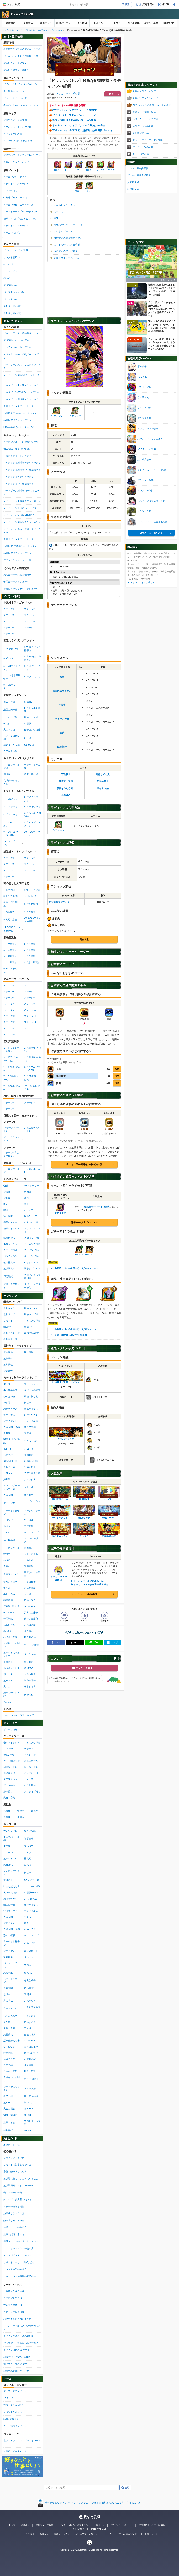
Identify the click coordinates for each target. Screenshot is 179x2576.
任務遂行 (66, 795)
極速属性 (28, 1352)
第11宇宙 (29, 1448)
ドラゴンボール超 (11, 1171)
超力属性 (8, 1370)
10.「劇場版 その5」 (32, 1087)
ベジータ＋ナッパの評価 (145, 119)
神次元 (6, 1402)
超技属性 (8, 1358)
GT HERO (29, 1606)
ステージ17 (9, 1034)
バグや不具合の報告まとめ (17, 2318)
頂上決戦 (8, 1216)
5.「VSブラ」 (10, 814)
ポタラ (6, 1384)
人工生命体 (30, 1487)
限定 (5, 1204)
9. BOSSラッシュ (11, 970)
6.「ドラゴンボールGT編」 (32, 1068)
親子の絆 (28, 1662)
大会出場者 (30, 1674)
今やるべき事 (151, 23)
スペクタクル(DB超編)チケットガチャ (22, 356)
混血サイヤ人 (31, 1408)
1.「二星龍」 (10, 944)
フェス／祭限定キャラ (15, 2391)
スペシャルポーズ (32, 1540)
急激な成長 (30, 1980)
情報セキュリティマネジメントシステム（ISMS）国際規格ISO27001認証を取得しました (93, 2502)
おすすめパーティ (63, 231)
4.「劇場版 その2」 (32, 1059)
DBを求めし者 (31, 1880)
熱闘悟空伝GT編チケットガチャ (20, 413)
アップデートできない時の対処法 (20, 2343)
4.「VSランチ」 (32, 806)
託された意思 (10, 2071)
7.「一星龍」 (10, 962)
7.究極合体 (9, 911)
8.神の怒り (29, 911)
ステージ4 (29, 615)
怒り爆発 (28, 1520)
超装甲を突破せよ (11, 1286)
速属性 (6, 1811)
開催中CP (168, 23)
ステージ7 (8, 627)
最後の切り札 (31, 1396)
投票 (117, 1068)
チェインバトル (32, 1250)
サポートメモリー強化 (32, 1286)
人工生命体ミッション (32, 1129)
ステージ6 (29, 621)
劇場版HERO (10, 1461)
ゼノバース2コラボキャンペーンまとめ (74, 115)
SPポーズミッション (12, 1129)
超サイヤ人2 (30, 1414)
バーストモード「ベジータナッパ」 (22, 211)
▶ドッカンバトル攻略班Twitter (87, 1581)
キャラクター (43, 30)
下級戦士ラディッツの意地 (96, 1206)
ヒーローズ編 (10, 717)
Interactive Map (98, 2529)
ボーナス (28, 1210)
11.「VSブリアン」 (11, 843)
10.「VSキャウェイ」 (32, 834)
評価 (56, 218)
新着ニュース (151, 2534)
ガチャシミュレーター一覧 (17, 560)
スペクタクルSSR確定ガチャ (18, 483)
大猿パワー (9, 1566)
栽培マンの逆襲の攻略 (144, 112)
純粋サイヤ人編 (11, 745)
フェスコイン (10, 271)
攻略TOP (10, 23)
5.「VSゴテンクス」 (11, 668)
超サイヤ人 (9, 1414)
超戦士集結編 (31, 774)
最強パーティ (63, 23)
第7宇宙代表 (30, 1441)
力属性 (6, 1817)
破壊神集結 (9, 1262)
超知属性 (8, 1364)
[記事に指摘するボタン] (104, 1615)
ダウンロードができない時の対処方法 (22, 2327)
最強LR (7, 1326)
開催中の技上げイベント (84, 1222)
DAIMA (7, 1702)
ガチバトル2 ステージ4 (15, 225)
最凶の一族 (9, 1467)
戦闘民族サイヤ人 (62, 690)
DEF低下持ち (31, 1767)
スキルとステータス (64, 205)
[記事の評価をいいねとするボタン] (84, 1615)
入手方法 (58, 211)
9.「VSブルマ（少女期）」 (10, 834)
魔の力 (6, 1686)
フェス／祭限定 (32, 1320)
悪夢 (62, 732)
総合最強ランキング (59, 902)
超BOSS (7, 1680)
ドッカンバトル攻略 (22, 14)
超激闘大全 (9, 1268)
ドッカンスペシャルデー (16, 98)
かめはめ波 (9, 1396)
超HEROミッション (11, 1139)
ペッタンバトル (32, 1256)
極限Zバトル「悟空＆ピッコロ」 (20, 218)
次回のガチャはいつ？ (15, 63)
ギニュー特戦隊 (32, 1886)
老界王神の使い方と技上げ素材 (70, 1335)
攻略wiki (44, 2534)
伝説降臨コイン (11, 285)
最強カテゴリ (31, 1314)
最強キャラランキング (144, 91)
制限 (26, 1204)
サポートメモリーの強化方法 (18, 2262)
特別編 (27, 1191)
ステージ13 (9, 1022)
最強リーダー (10, 1314)
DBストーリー (31, 1185)
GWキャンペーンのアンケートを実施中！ (75, 110)
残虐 (62, 677)
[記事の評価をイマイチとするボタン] (64, 1615)
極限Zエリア (30, 1216)
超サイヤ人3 (9, 1421)
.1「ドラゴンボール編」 (11, 1049)
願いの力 (8, 1674)
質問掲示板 (133, 182)
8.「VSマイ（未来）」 (32, 824)
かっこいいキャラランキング (18, 1715)
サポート (28, 1748)
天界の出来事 (31, 1612)
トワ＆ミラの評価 (12, 133)
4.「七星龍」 (31, 950)
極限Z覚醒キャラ (12, 2419)
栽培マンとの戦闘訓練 (32, 1276)
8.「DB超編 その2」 (31, 1078)
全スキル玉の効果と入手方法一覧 (84, 1164)
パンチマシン (10, 1256)
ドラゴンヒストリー (32, 1230)
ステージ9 (8, 633)
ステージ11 (30, 1016)
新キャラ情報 (10, 1729)
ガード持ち (9, 1785)
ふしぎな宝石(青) (12, 313)
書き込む (84, 939)
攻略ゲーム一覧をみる (151, 533)
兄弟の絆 (8, 1455)
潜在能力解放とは (12, 2305)
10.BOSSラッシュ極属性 (32, 919)
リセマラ (116, 23)
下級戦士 (66, 774)
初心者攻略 (134, 23)
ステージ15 (9, 1028)
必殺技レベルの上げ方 (15, 2291)
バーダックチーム (32, 1512)
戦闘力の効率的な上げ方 (16, 2371)
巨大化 (27, 1864)
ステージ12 (9, 1016)
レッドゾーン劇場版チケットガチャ (22, 399)
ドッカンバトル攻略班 (68, 93)
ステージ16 (30, 1028)
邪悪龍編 (28, 1566)
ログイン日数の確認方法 (16, 2350)
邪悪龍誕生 (9, 1276)
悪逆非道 (28, 1526)
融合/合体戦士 (31, 1645)
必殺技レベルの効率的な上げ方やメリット (76, 1268)
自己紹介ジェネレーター (16, 2451)
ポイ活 (165, 4)
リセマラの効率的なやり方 (17, 2164)
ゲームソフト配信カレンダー (124, 2534)
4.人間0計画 (30, 896)
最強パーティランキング (145, 98)
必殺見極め (30, 1785)
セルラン (98, 23)
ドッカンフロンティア (15, 176)
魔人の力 (28, 1495)
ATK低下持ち (10, 1767)
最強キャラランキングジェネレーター (22, 2442)
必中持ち (8, 1791)
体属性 (20, 1817)
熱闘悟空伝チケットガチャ (17, 420)
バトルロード (31, 1222)
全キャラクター (11, 1742)
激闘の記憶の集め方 (13, 2234)
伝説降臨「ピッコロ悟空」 (17, 340)
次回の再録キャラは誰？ (16, 69)
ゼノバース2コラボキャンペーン (20, 84)
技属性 (20, 1811)
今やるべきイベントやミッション (20, 105)
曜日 (5, 1210)
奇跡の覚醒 (30, 1588)
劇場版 (27, 723)
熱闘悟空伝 (9, 1238)
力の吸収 (28, 1560)
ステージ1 (8, 609)
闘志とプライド (32, 1268)
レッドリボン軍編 (32, 710)
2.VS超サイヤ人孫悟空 (32, 649)
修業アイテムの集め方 (15, 2227)
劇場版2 (28, 702)
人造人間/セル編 (11, 1427)
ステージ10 (30, 1010)
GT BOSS (8, 1612)
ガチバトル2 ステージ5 (15, 183)
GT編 (6, 723)
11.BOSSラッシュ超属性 (11, 929)
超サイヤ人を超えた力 (11, 1654)
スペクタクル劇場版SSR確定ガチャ (22, 469)
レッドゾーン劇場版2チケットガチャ (21, 377)
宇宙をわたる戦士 (66, 788)
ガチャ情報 (81, 23)
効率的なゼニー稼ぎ (13, 2220)
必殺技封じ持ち (32, 1773)
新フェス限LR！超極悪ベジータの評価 (74, 120)
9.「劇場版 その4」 (11, 1087)
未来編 (27, 1433)
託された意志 (10, 1637)
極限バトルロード (11, 1230)
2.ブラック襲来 (32, 890)
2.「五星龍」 (31, 944)
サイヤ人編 (103, 788)
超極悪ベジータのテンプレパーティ (22, 155)
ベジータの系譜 (32, 1390)
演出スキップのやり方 (15, 2364)
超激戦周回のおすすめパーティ (19, 2185)
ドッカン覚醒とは (12, 2297)
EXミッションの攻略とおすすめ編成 (152, 105)
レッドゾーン (31, 1262)
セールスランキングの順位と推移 (20, 55)
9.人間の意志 (10, 919)
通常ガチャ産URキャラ (15, 2405)
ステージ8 (29, 627)
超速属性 (8, 1352)
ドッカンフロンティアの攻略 (148, 140)
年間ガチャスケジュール (16, 581)
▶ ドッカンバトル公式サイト (142, 582)
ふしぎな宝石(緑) (12, 306)
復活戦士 (28, 1402)
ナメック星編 (31, 1421)
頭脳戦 (6, 1560)
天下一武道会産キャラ (15, 2426)
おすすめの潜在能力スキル (68, 238)
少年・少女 (9, 1503)
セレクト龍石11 (11, 257)
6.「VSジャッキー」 (32, 668)
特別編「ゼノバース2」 (15, 197)
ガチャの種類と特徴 (13, 2206)
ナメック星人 (31, 1479)
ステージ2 (29, 609)
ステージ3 (8, 615)
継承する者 (30, 1686)
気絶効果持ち (10, 1773)
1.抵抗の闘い (10, 890)
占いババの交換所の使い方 (17, 2199)
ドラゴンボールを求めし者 (11, 1487)
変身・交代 (9, 1797)
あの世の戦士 (10, 1540)
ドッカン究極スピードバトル (18, 204)
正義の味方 (30, 1600)
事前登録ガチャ (62, 2534)
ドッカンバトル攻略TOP (84, 1594)
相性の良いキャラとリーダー (69, 225)
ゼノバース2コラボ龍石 (15, 250)
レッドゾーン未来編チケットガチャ (22, 385)
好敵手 (6, 1479)
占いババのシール (12, 264)
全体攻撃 (28, 1779)
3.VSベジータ (10, 658)
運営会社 (25, 2525)
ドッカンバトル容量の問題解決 (19, 2276)
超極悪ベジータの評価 (15, 119)
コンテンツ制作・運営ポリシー (74, 2525)
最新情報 (28, 23)
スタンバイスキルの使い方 (17, 2255)
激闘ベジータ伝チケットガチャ (19, 406)
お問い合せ (78, 2529)
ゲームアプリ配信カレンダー (89, 2534)
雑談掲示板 (133, 189)
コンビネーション (32, 1503)
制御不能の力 (31, 1680)
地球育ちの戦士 (11, 1668)
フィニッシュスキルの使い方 (18, 2248)
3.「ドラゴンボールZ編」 (11, 1059)
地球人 (6, 1526)
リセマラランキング (13, 2157)
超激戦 (6, 1191)
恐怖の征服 (103, 781)
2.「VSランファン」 (32, 799)
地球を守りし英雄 (11, 1694)
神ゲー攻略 (8, 30)
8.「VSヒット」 (32, 677)
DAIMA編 (29, 745)
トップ (12, 2525)
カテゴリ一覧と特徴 (13, 2311)
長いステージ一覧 (12, 2192)
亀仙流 (6, 1588)
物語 (5, 1185)
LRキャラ (8, 1748)
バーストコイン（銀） (15, 292)
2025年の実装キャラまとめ (17, 140)
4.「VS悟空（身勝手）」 (32, 658)
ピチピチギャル (11, 1548)
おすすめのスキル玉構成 (67, 244)
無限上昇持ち (31, 1761)
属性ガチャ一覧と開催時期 (17, 574)
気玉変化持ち (10, 1779)
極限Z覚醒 (8, 1755)
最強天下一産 (10, 1339)
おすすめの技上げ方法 (66, 251)
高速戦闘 (28, 1631)
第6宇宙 (7, 1448)
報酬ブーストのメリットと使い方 (20, 2241)
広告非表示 (148, 4)
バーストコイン (11, 299)
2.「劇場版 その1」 (32, 1049)
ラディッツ (57, 30)
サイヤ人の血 (62, 718)
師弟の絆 (28, 1455)
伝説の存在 (9, 1625)
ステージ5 (8, 621)
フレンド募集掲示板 (137, 168)
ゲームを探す (27, 2534)
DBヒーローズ (31, 1532)
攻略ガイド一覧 (11, 2144)
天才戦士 (28, 1594)
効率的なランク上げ (13, 2213)
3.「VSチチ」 (10, 806)
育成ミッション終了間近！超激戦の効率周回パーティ (82, 130)
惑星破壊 (8, 1600)
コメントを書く (84, 1668)
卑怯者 (62, 704)
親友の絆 (8, 1631)
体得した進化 (31, 1618)
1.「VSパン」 (10, 799)
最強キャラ (46, 23)
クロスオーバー (11, 1574)
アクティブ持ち (32, 1791)
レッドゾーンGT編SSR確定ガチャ (21, 515)
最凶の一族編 (31, 717)
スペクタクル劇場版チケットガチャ (22, 462)
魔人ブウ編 (9, 702)
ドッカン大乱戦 (11, 232)
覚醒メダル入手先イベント (68, 257)
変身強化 (8, 1473)
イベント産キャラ (12, 2412)
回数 (26, 1198)
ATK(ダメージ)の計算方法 (16, 2357)
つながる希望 (10, 1582)
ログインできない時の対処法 (18, 2336)
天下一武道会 (10, 1250)
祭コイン (8, 278)
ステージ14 (30, 1022)
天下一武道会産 (11, 1761)
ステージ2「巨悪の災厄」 (11, 1154)
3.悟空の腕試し (11, 896)
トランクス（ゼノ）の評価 (17, 126)
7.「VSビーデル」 (10, 824)
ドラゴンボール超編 (11, 766)
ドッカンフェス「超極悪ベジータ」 (22, 333)
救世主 (6, 1554)
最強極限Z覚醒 (32, 1333)
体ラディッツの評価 (143, 126)
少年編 (27, 737)
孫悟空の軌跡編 (32, 729)
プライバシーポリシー (121, 2525)
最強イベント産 (11, 1333)
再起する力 (9, 1594)
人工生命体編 (10, 751)
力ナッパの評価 (141, 154)
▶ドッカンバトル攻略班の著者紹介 (89, 1584)
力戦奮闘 (28, 1548)
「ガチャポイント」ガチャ (17, 347)
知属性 (34, 1811)
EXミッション (10, 190)
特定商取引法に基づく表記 (152, 2525)
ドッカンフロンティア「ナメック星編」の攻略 (78, 125)
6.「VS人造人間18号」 (32, 815)
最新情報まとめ (141, 133)
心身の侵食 (30, 1582)
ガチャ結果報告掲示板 (139, 175)
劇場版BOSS (31, 1461)
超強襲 (6, 1198)
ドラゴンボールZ (32, 1171)
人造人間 (8, 1495)
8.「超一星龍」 (32, 962)
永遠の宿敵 (30, 1625)
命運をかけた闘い (11, 1645)
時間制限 (8, 1618)
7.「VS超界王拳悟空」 (11, 677)
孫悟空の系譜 (66, 781)
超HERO (28, 1668)
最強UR (28, 1326)
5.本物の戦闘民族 (11, 904)
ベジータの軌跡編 (11, 737)
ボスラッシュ (10, 1244)
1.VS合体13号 (10, 648)
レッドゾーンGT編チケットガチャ (21, 392)
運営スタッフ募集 (44, 2525)
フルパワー (9, 1532)
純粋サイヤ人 (103, 774)
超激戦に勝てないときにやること (20, 2178)
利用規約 (100, 2525)
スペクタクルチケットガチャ (18, 476)
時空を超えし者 (32, 1473)
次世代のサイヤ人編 (11, 782)
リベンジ (8, 1520)
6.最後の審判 (31, 904)
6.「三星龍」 (31, 956)
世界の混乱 (30, 1637)
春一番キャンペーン (13, 91)
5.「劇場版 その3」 (11, 1068)
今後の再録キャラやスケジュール (20, 588)
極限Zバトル (10, 1222)
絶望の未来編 (10, 709)
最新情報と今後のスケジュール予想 (22, 49)
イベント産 (30, 1755)
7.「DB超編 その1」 (11, 1078)
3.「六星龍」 (10, 950)
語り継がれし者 (11, 1606)
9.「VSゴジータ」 (10, 687)
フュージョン (31, 1384)
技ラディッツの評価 (143, 147)
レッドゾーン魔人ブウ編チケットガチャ (22, 366)
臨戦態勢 (62, 746)
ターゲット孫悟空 (11, 1512)
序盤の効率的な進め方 (15, 2171)
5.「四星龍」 (10, 956)
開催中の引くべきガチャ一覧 (18, 427)
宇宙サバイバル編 (32, 766)
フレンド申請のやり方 (15, 2269)
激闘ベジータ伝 (32, 1238)
